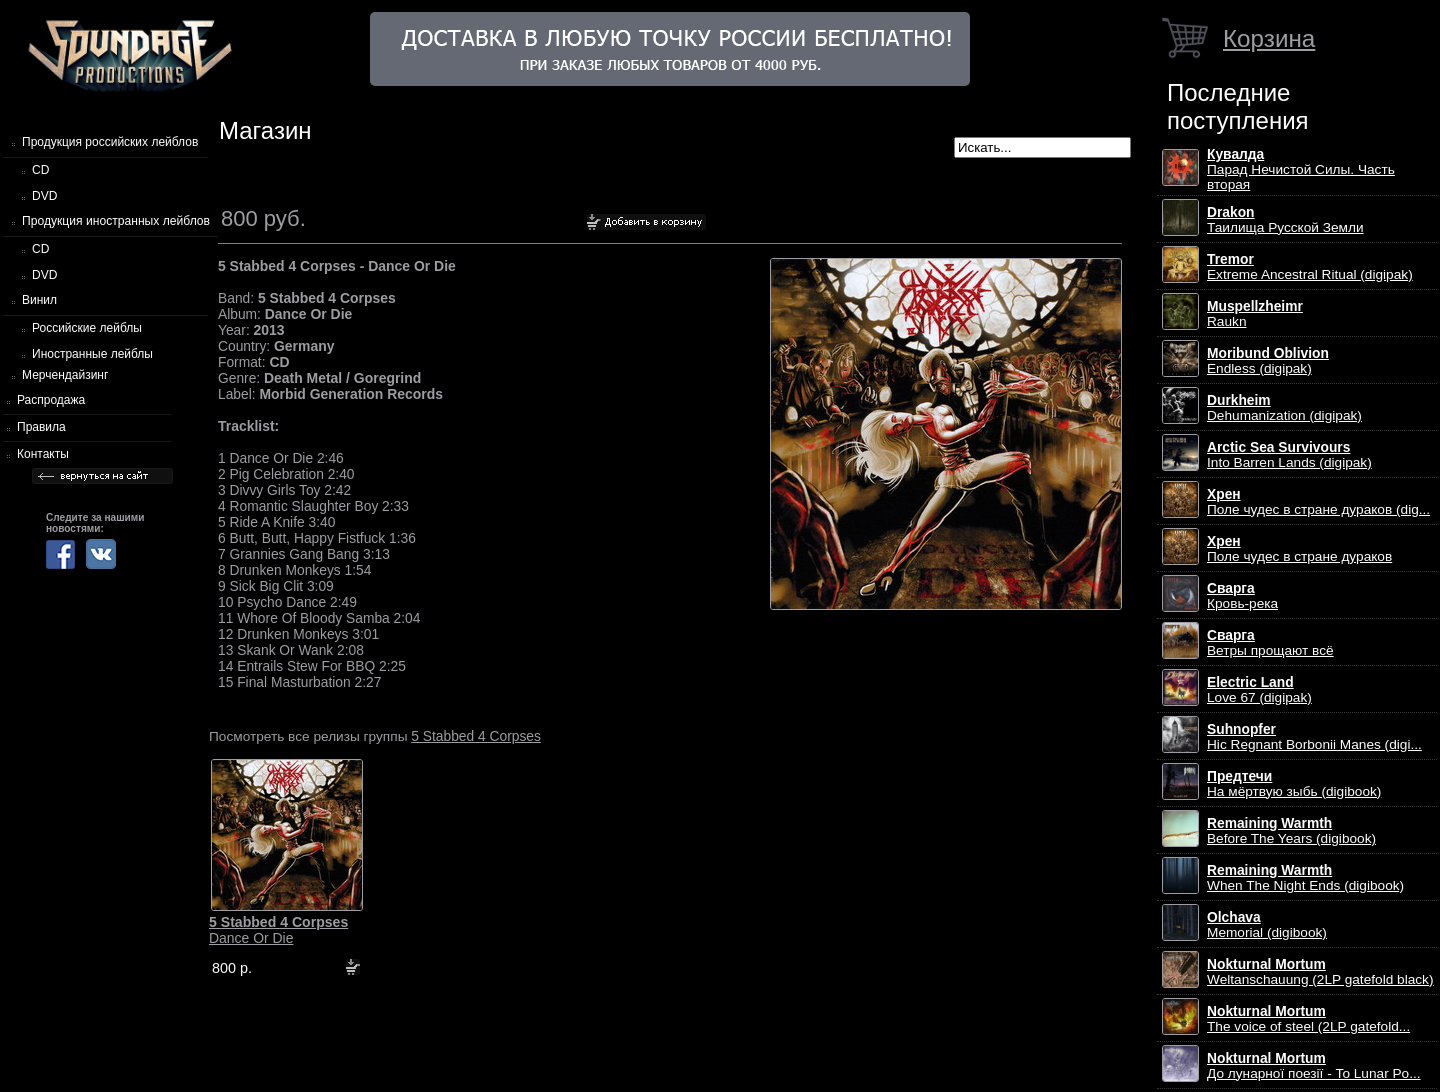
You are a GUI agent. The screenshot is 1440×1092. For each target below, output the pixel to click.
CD (40, 170)
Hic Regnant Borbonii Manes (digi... (1314, 737)
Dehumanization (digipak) (1284, 408)
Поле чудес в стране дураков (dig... (1318, 502)
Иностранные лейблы (92, 354)
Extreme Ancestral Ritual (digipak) (1310, 267)
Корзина (1269, 38)
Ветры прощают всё (1270, 643)
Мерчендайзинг (65, 375)
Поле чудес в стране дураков (1299, 549)
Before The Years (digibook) (1291, 831)
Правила (41, 427)
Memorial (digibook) (1267, 925)
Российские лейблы (87, 328)
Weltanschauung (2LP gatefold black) (1320, 972)
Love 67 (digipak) (1259, 690)
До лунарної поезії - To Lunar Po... (1314, 1066)
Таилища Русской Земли (1285, 220)
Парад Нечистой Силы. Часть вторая (1301, 169)
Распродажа (51, 400)
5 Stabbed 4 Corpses (476, 736)
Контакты (43, 454)
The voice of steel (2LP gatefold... (1308, 1019)
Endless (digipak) (1268, 361)
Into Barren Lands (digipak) (1289, 455)
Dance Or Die (278, 930)
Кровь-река (1242, 596)
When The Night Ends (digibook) (1305, 878)
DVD (44, 196)
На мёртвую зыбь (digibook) (1294, 784)
